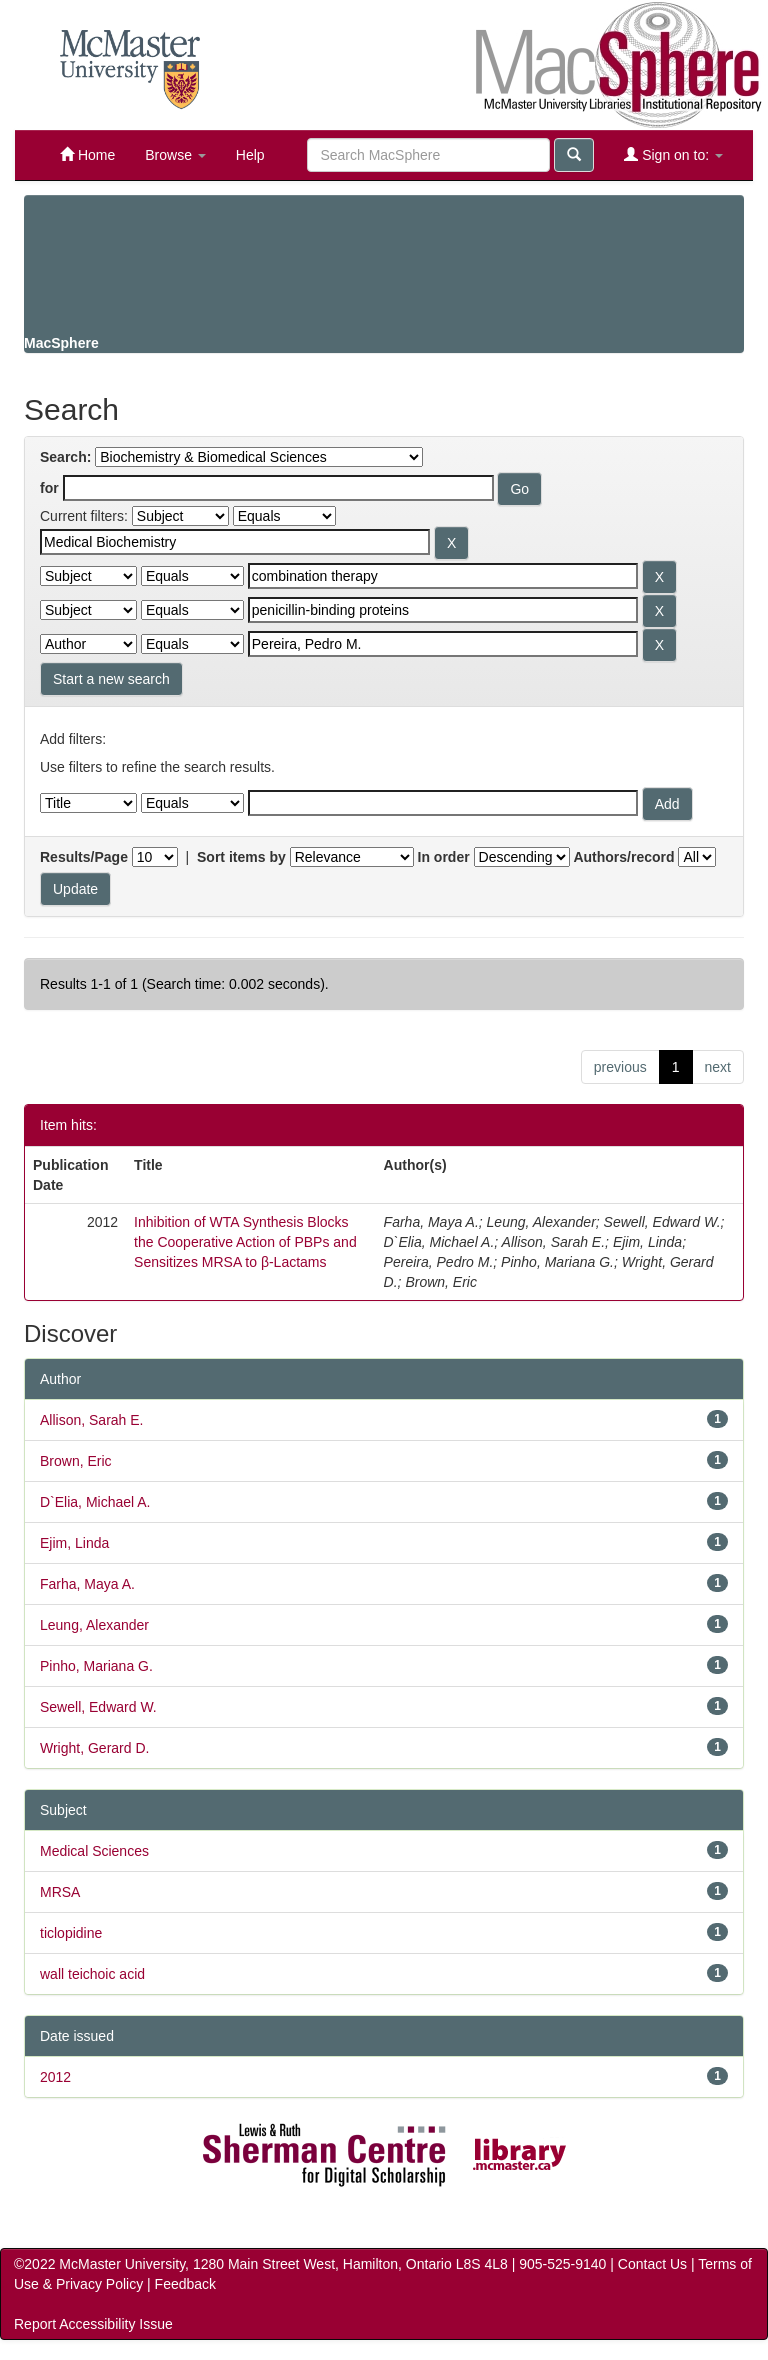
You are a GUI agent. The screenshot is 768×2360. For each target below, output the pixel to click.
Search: (65, 457)
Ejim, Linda (74, 1543)
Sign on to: (673, 154)
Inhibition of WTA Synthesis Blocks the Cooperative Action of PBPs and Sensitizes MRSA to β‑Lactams (245, 1242)
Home (87, 154)
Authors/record (623, 857)
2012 (55, 2077)
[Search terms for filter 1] (235, 542)
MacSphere (61, 343)
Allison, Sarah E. (92, 1420)
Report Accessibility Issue (93, 2324)
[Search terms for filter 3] (443, 610)
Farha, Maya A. (87, 1584)
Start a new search (111, 679)
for (49, 488)
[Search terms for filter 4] (443, 644)
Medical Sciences (94, 1851)
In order (444, 857)
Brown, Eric (76, 1461)
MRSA (60, 1892)
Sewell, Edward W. (98, 1707)
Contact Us (652, 2264)
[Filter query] (443, 803)
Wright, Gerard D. (94, 1748)
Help (250, 155)
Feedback (185, 2284)
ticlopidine (71, 1933)
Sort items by (241, 857)
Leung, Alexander (94, 1625)
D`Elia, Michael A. (95, 1502)
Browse (175, 155)
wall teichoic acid (92, 1974)
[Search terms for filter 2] (443, 576)
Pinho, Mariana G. (96, 1666)
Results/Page (84, 857)
